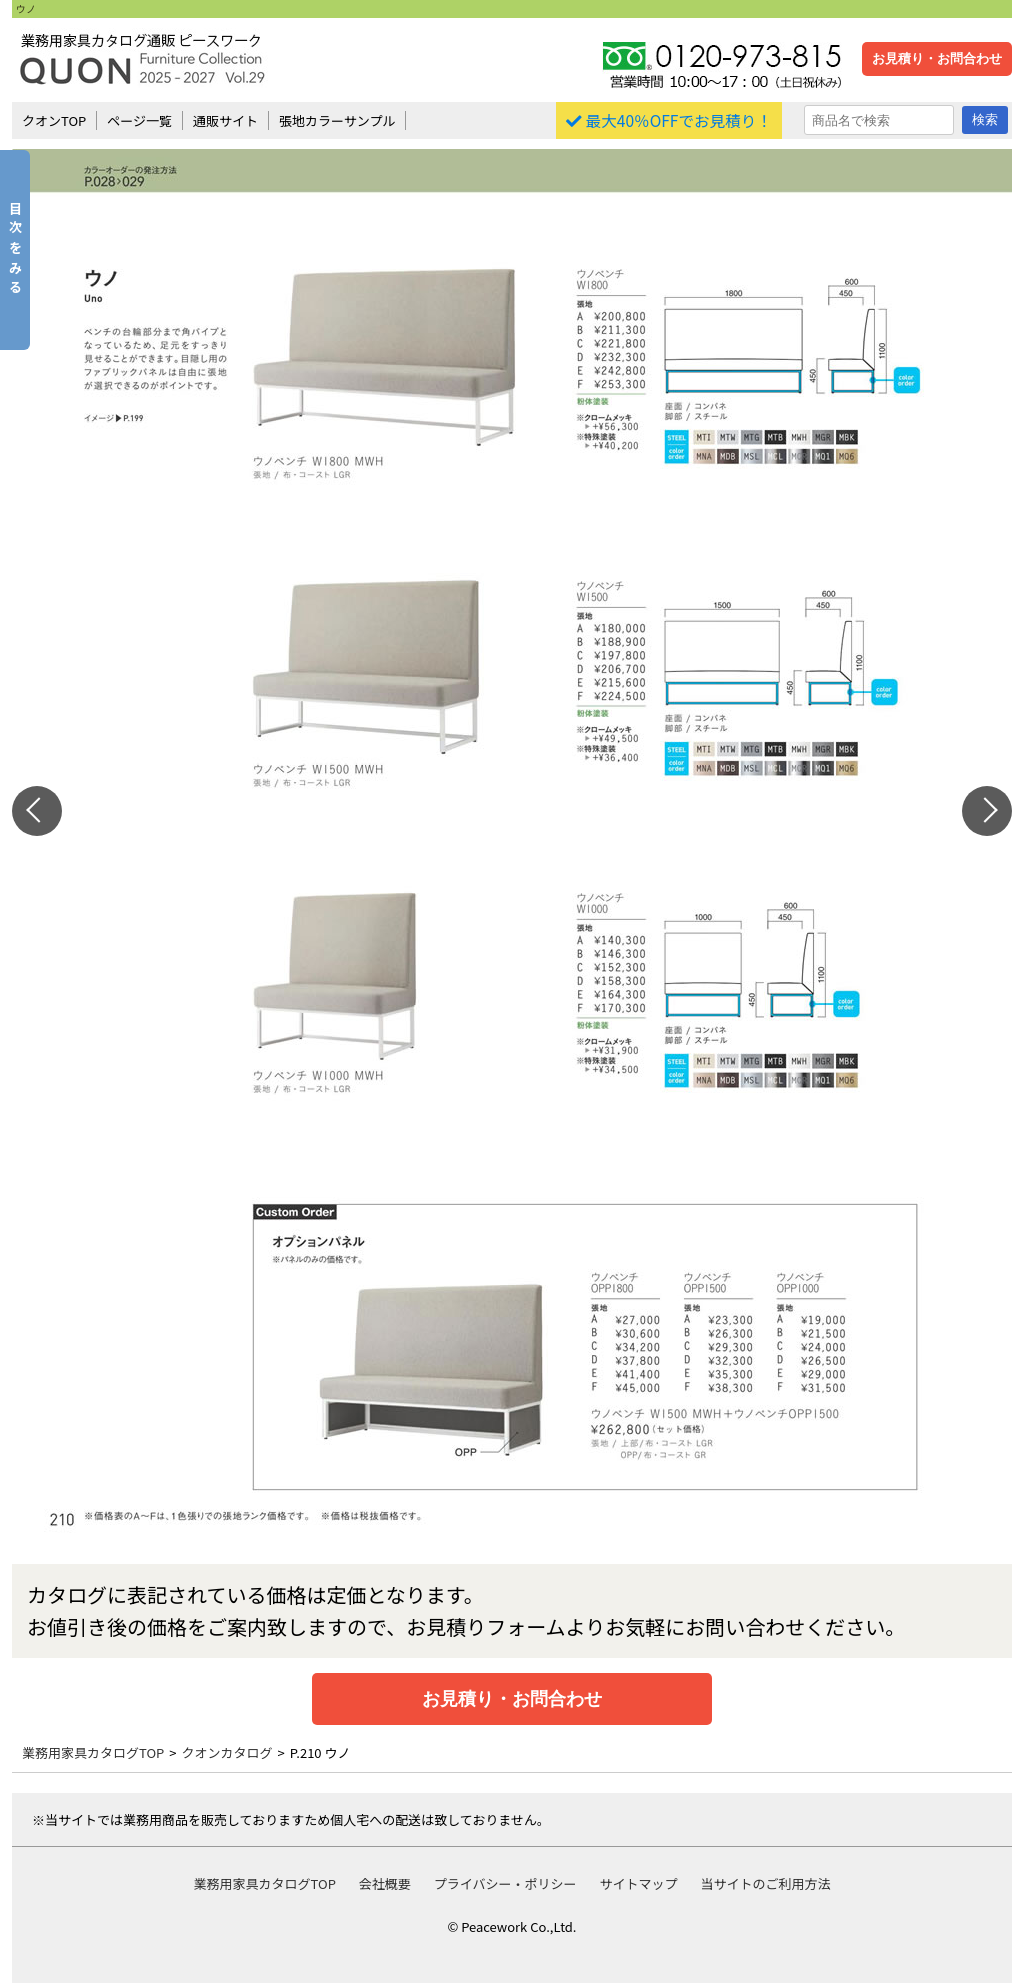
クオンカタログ (227, 1752)
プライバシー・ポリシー (505, 1883)
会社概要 (385, 1883)
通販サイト (225, 120)
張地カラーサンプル (337, 120)
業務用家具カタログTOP (93, 1752)
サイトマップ (638, 1883)
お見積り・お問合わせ (937, 58)
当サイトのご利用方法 (765, 1883)
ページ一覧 (139, 120)
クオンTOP (54, 120)
